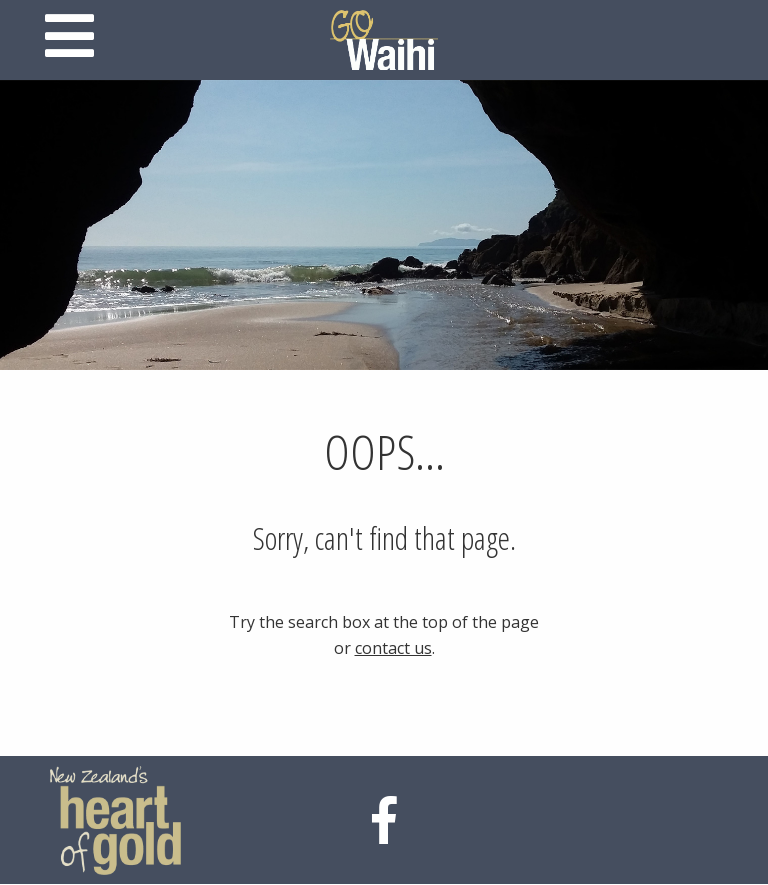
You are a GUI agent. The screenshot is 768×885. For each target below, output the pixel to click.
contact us (393, 648)
